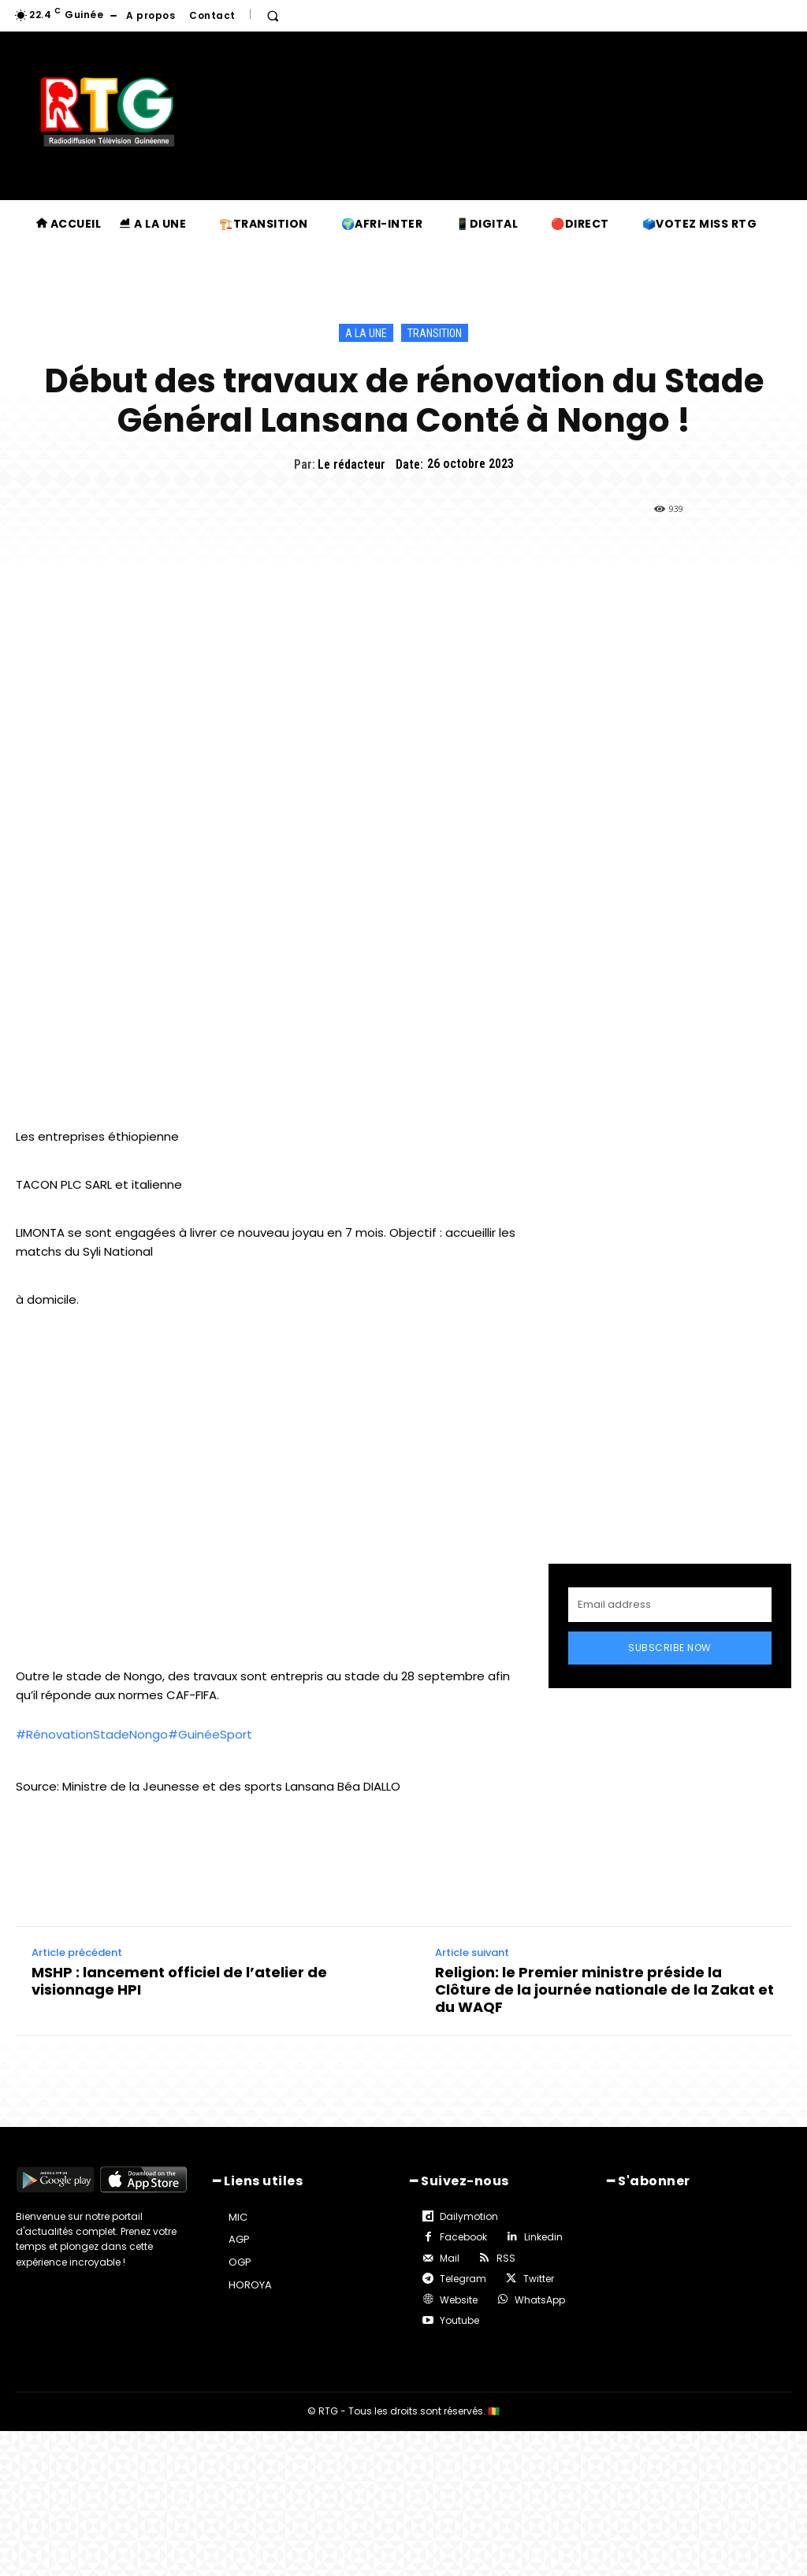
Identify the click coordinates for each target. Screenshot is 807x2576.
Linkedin (543, 2237)
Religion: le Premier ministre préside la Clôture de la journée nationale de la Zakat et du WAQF (604, 1989)
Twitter (538, 2278)
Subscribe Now (670, 1647)
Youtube (459, 2320)
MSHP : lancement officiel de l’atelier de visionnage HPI (179, 1981)
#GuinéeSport (210, 1734)
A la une (366, 333)
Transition (434, 333)
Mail (449, 2258)
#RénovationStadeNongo (92, 1734)
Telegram (463, 2278)
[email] (670, 1604)
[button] (272, 16)
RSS (505, 2258)
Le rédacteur (351, 464)
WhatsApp (540, 2300)
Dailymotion (469, 2216)
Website (459, 2300)
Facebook (463, 2237)
